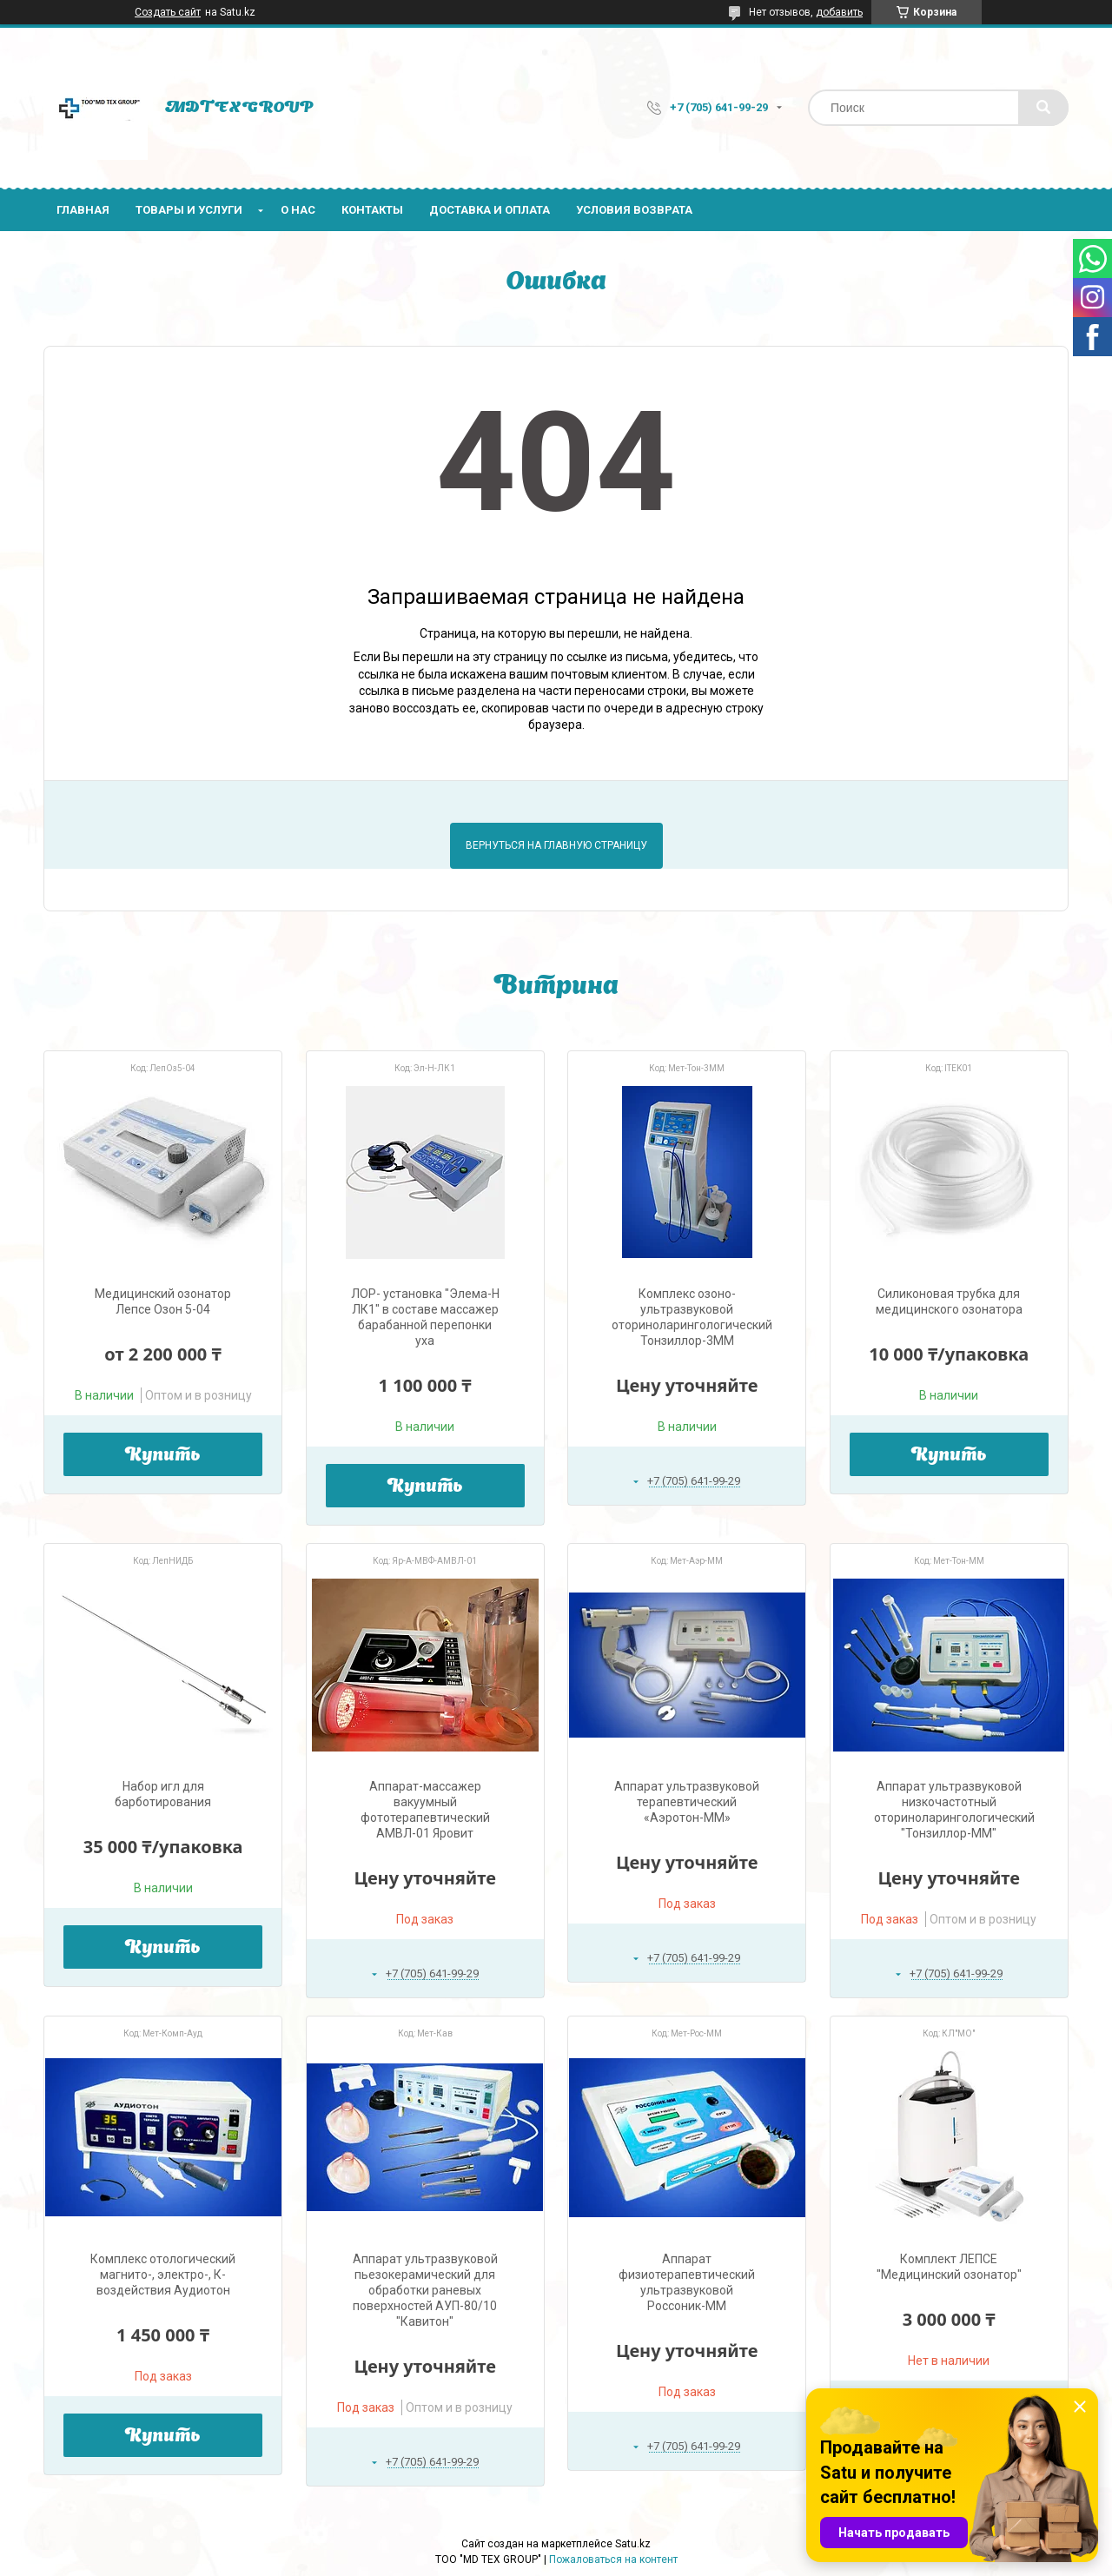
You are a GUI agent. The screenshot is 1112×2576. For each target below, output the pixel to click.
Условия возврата (634, 209)
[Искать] (1043, 107)
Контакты (372, 209)
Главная (82, 209)
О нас (298, 209)
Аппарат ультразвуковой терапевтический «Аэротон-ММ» (686, 1801)
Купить (163, 1456)
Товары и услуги (189, 209)
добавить (839, 12)
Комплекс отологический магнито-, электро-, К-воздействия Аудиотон (162, 2274)
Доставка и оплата (489, 209)
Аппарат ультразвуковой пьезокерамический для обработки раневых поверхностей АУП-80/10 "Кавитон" (425, 2290)
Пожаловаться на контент (613, 2559)
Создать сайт (168, 12)
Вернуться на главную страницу (556, 845)
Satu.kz (633, 2544)
